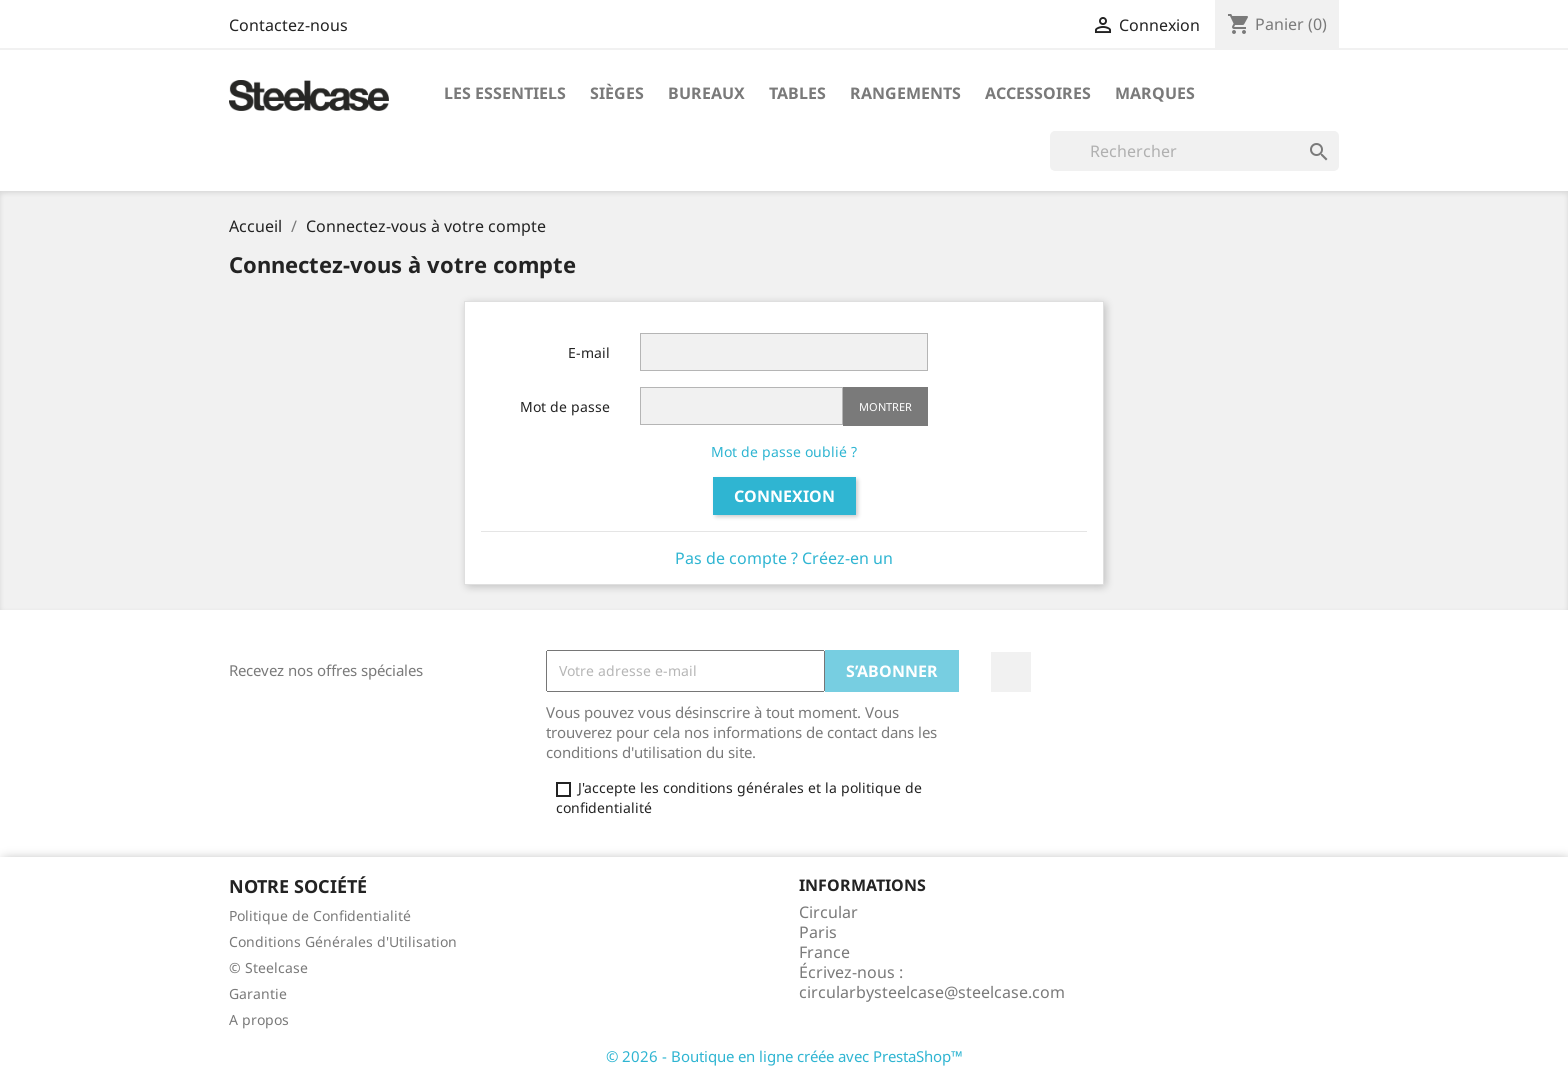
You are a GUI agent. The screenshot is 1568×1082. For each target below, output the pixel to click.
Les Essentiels (505, 93)
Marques (1155, 93)
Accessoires (1038, 93)
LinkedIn (1011, 672)
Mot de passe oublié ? (784, 451)
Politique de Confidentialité (320, 915)
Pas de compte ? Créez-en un (784, 558)
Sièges (617, 93)
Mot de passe (565, 406)
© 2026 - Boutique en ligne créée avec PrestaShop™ (784, 1056)
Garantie (258, 993)
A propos (259, 1019)
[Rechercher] (1194, 151)
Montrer (885, 406)
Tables (797, 93)
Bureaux (706, 93)
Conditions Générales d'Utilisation (343, 941)
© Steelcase (268, 967)
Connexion (784, 496)
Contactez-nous (288, 25)
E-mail (589, 352)
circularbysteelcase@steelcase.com (932, 992)
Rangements (905, 93)
